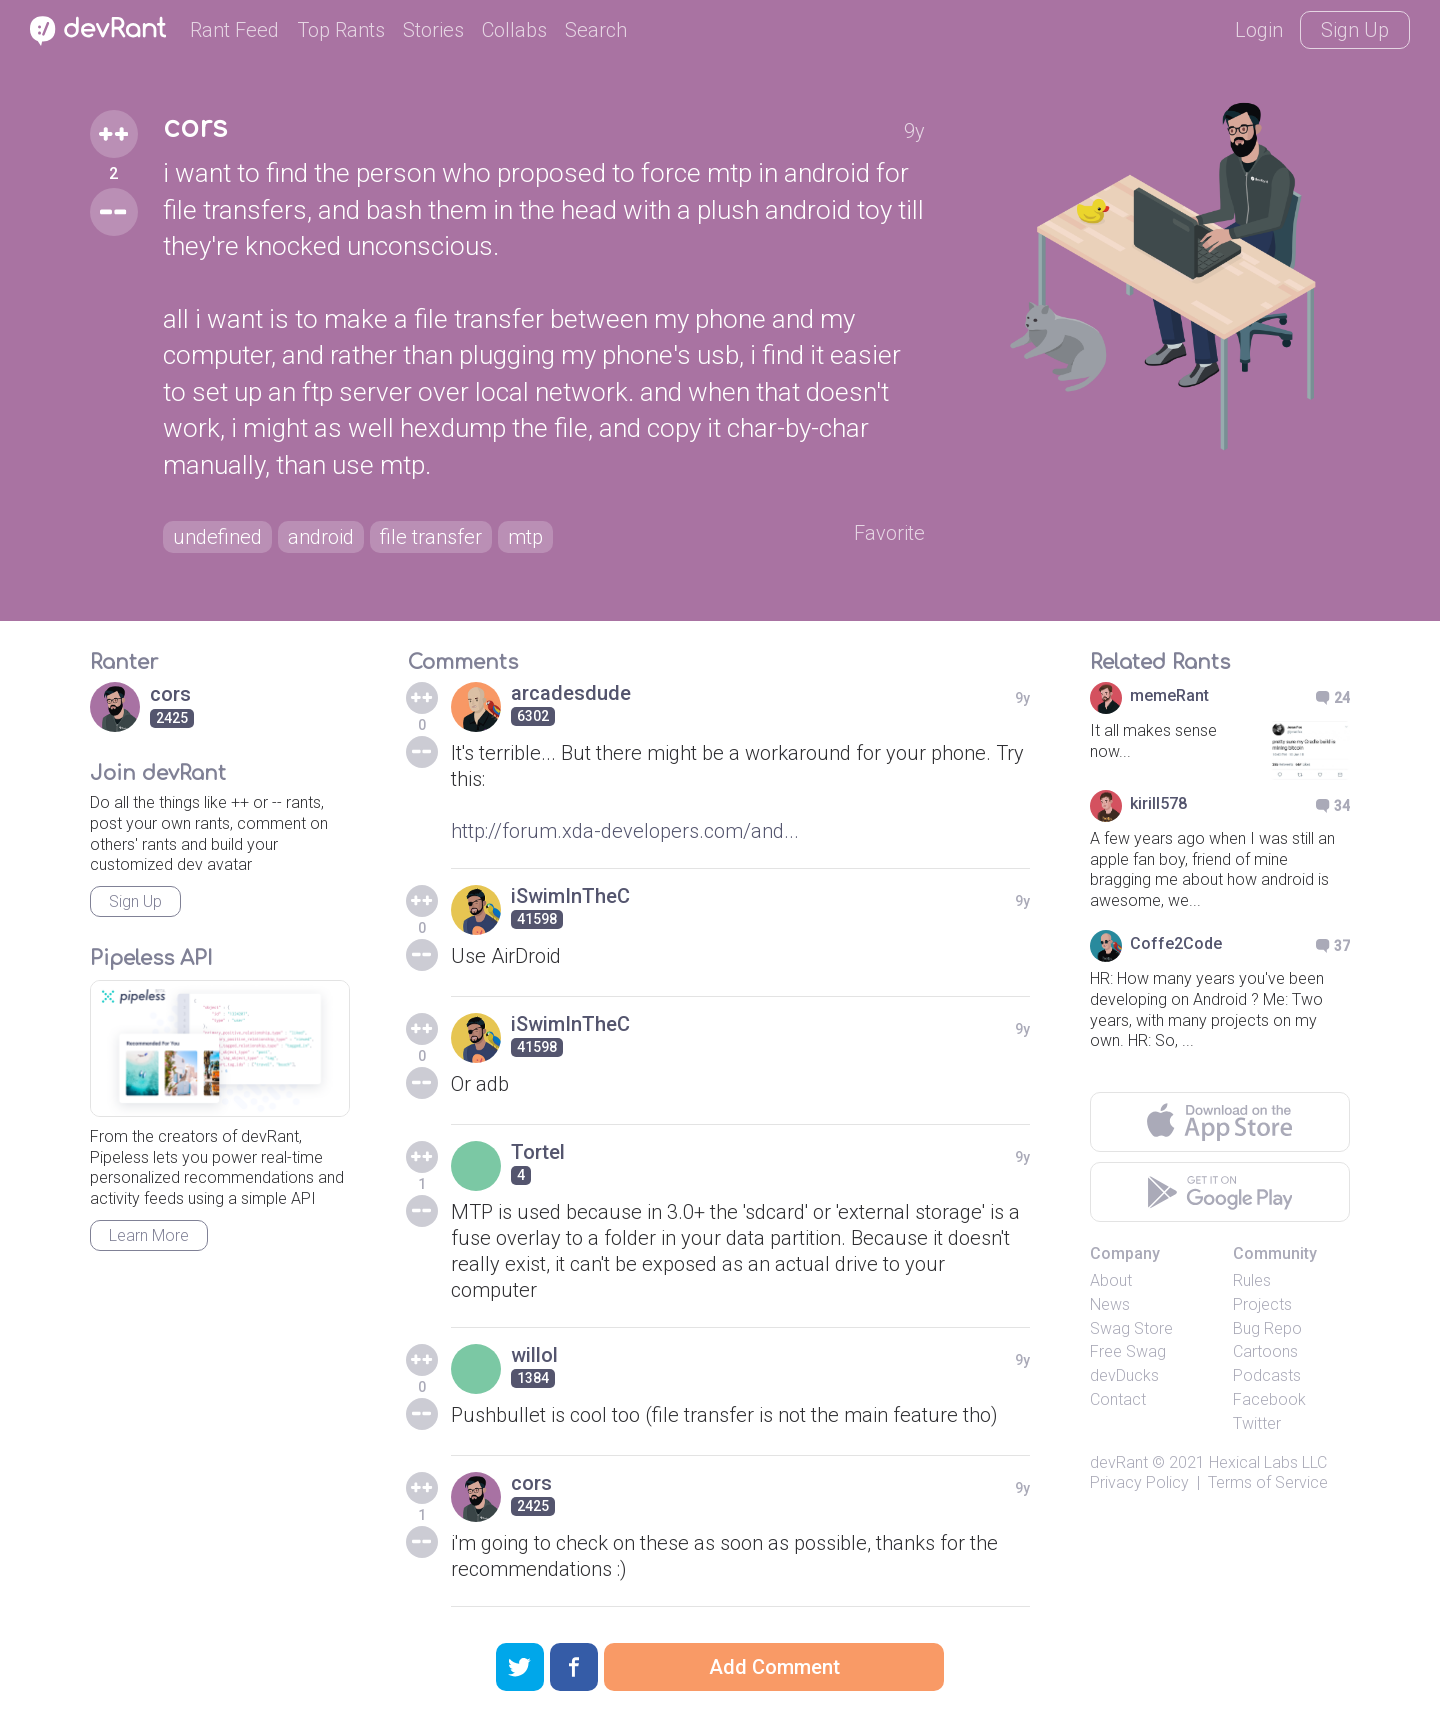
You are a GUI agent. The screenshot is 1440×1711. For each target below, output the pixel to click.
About (1111, 1280)
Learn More (149, 1235)
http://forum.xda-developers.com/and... (625, 831)
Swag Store (1131, 1328)
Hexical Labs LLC (1268, 1462)
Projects (1262, 1304)
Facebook (1269, 1399)
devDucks (1124, 1375)
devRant (1119, 1462)
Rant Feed (234, 30)
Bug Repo (1267, 1328)
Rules (1252, 1280)
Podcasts (1267, 1375)
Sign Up (1355, 30)
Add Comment (774, 1667)
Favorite (889, 533)
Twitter (1257, 1423)
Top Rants (341, 30)
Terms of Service (1268, 1482)
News (1110, 1304)
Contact (1118, 1399)
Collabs (514, 30)
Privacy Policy (1139, 1482)
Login (1259, 30)
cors (195, 128)
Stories (433, 30)
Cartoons (1265, 1351)
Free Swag (1128, 1351)
